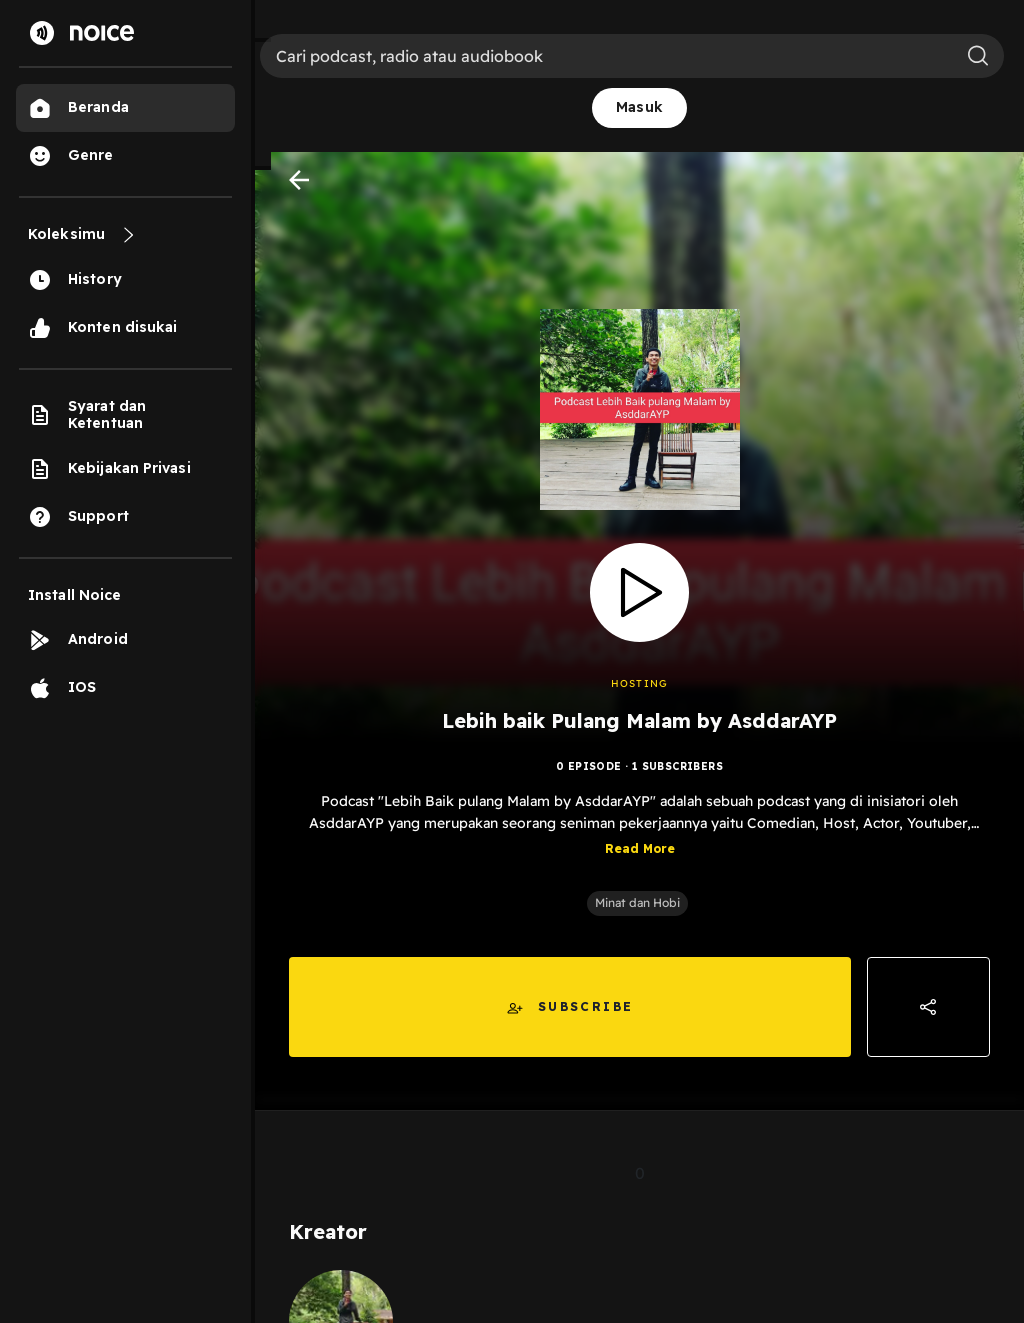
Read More (640, 848)
